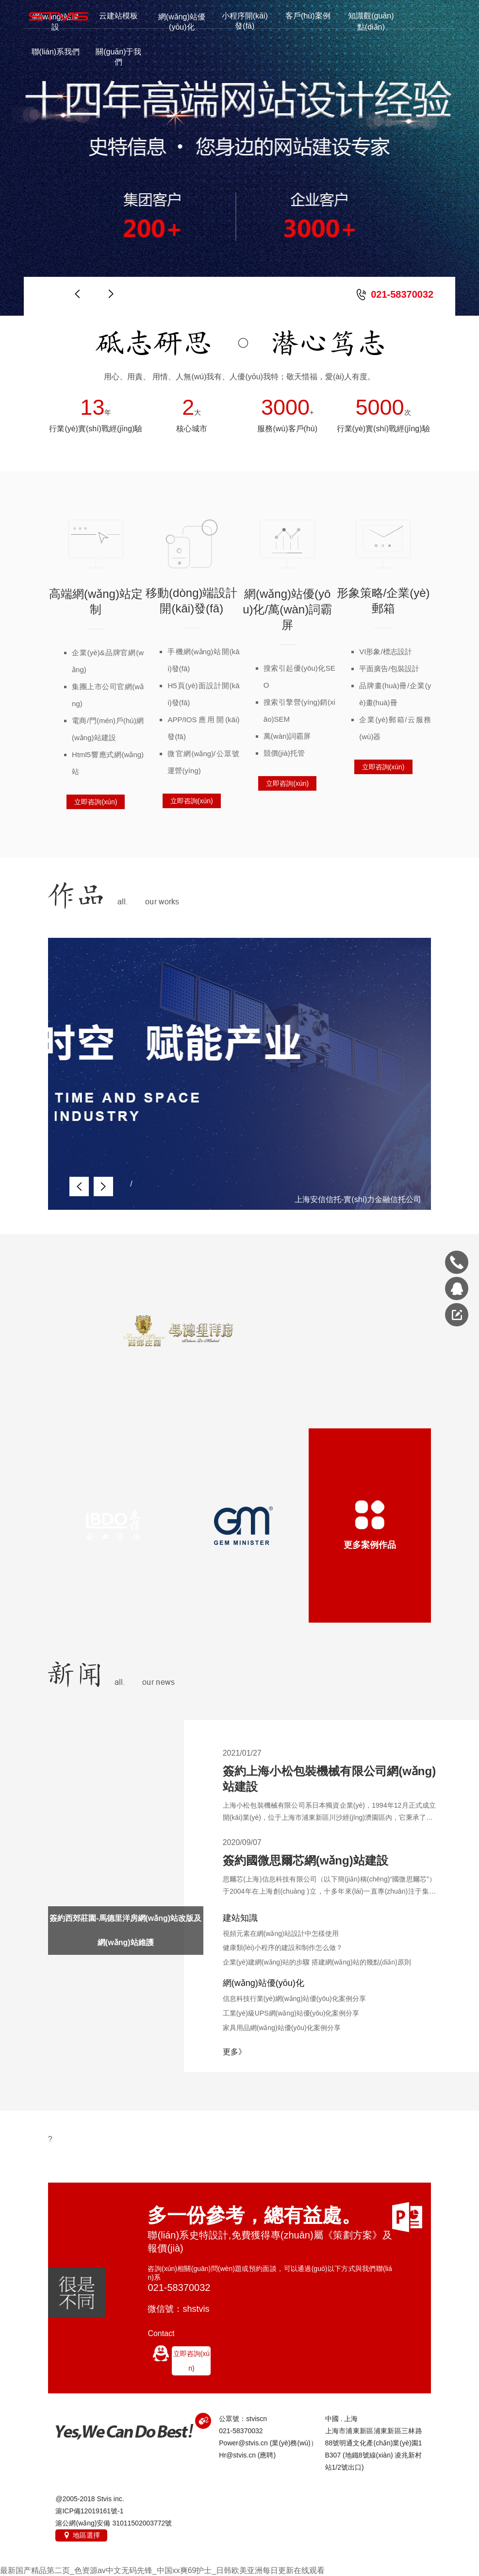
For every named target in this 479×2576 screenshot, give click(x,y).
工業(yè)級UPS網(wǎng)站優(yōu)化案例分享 (291, 2013)
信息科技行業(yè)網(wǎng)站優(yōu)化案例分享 (294, 1998)
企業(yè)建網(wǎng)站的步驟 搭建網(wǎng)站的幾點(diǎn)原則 (317, 1962)
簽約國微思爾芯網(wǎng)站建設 (305, 1860)
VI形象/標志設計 (385, 651)
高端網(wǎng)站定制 (96, 601)
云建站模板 (118, 16)
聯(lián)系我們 (56, 52)
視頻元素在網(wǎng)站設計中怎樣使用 (281, 1933)
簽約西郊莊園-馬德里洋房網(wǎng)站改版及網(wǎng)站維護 (125, 1930)
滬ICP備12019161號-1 (89, 2511)
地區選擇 (81, 2535)
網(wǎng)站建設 (55, 22)
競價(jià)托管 (284, 753)
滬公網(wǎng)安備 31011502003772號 (113, 2523)
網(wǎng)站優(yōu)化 (181, 22)
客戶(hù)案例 (307, 16)
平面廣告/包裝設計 (389, 668)
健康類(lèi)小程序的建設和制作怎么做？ (283, 1947)
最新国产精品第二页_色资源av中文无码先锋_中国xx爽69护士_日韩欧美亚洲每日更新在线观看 (162, 2570)
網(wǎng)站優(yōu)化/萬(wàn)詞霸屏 (287, 609)
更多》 (234, 2052)
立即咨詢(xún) (95, 802)
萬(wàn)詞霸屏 (287, 736)
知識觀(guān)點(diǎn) (371, 21)
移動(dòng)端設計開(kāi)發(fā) (191, 600)
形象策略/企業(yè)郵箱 (383, 600)
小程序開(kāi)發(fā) (245, 21)
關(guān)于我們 (118, 57)
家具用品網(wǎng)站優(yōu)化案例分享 (282, 2028)
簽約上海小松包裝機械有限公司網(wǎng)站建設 (329, 1778)
